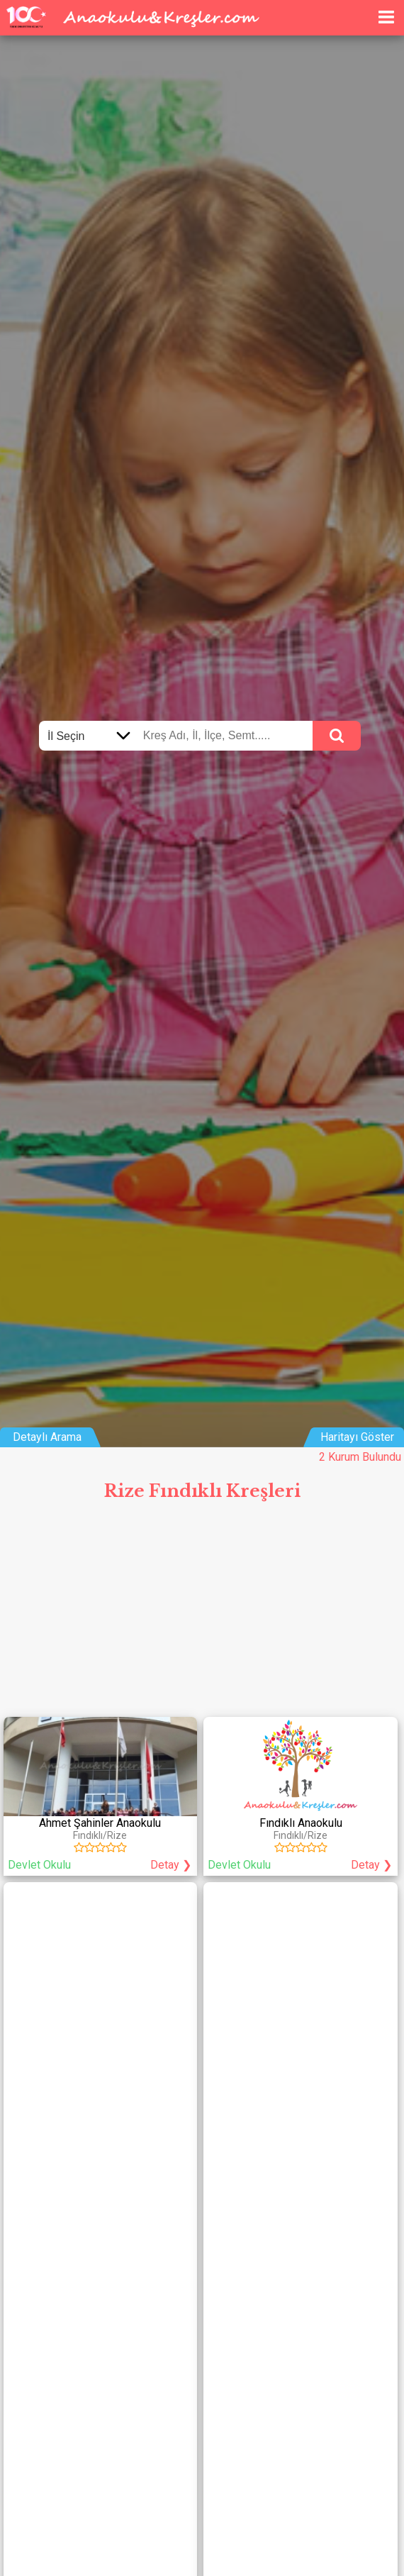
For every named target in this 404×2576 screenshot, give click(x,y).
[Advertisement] (202, 1614)
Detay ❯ (170, 1865)
